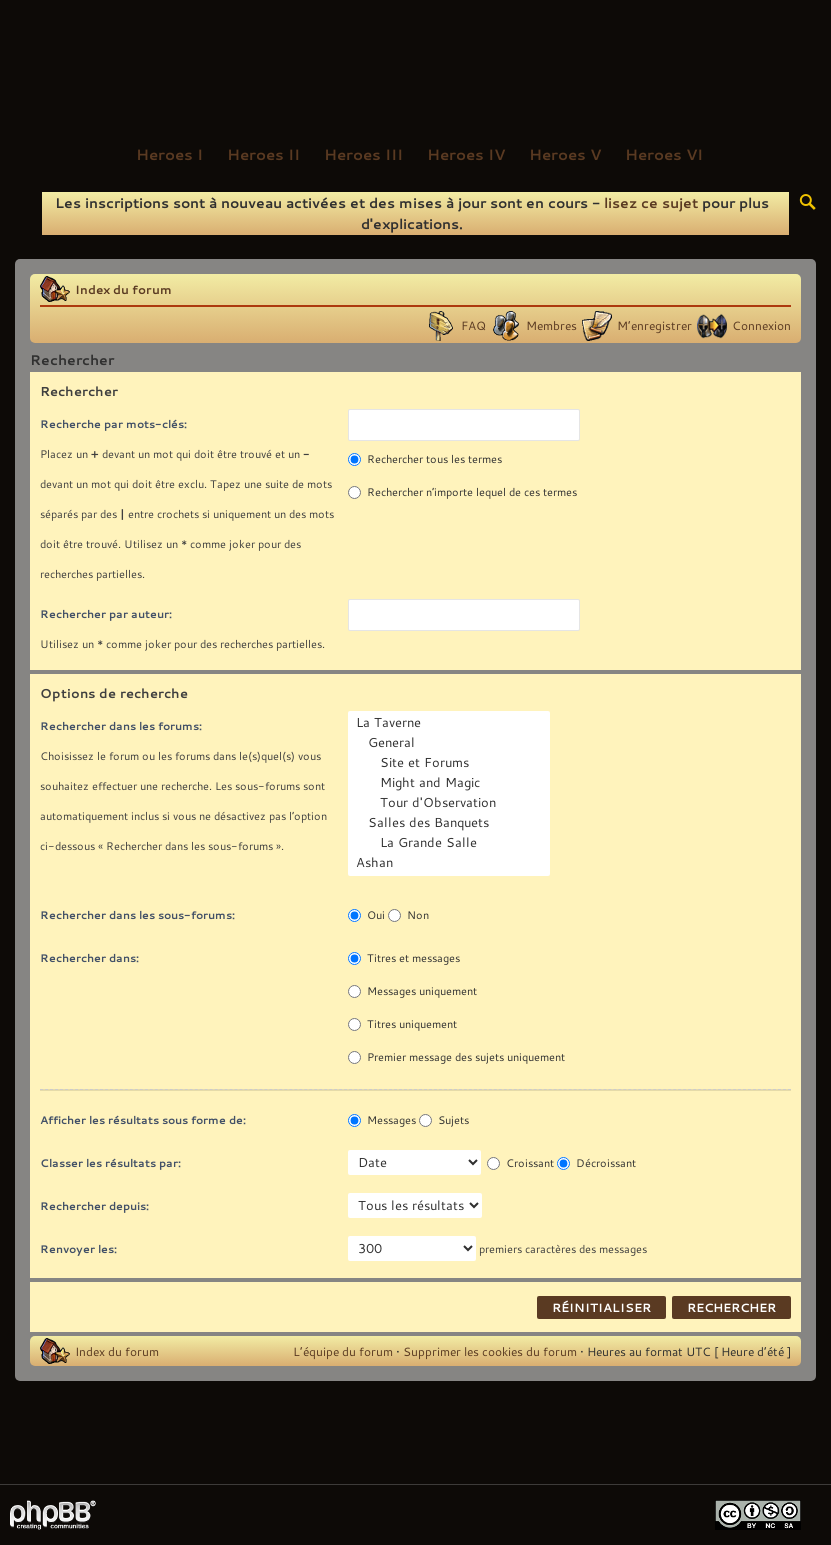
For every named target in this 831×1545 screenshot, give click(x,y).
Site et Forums (451, 763)
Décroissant (596, 1163)
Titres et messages (404, 958)
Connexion (761, 325)
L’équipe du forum (343, 1351)
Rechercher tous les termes (425, 459)
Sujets (444, 1120)
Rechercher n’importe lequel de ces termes (462, 492)
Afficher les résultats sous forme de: (143, 1119)
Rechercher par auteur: (106, 613)
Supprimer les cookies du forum (490, 1351)
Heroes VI (664, 154)
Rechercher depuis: (94, 1205)
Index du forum (123, 289)
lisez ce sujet (651, 202)
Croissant (520, 1163)
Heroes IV (466, 154)
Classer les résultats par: (110, 1162)
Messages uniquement (412, 991)
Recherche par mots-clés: (113, 423)
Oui (366, 915)
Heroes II (263, 154)
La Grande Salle (451, 843)
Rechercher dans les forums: (121, 725)
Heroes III (363, 154)
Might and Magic (451, 783)
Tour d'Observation (451, 803)
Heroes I (169, 154)
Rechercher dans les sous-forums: (137, 914)
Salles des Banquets (451, 823)
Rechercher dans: (89, 957)
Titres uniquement (402, 1024)
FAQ (473, 325)
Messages (382, 1120)
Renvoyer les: (78, 1248)
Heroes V (565, 154)
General (451, 743)
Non (408, 915)
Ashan (451, 863)
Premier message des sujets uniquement (456, 1057)
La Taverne (451, 723)
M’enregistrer (654, 325)
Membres (551, 325)
